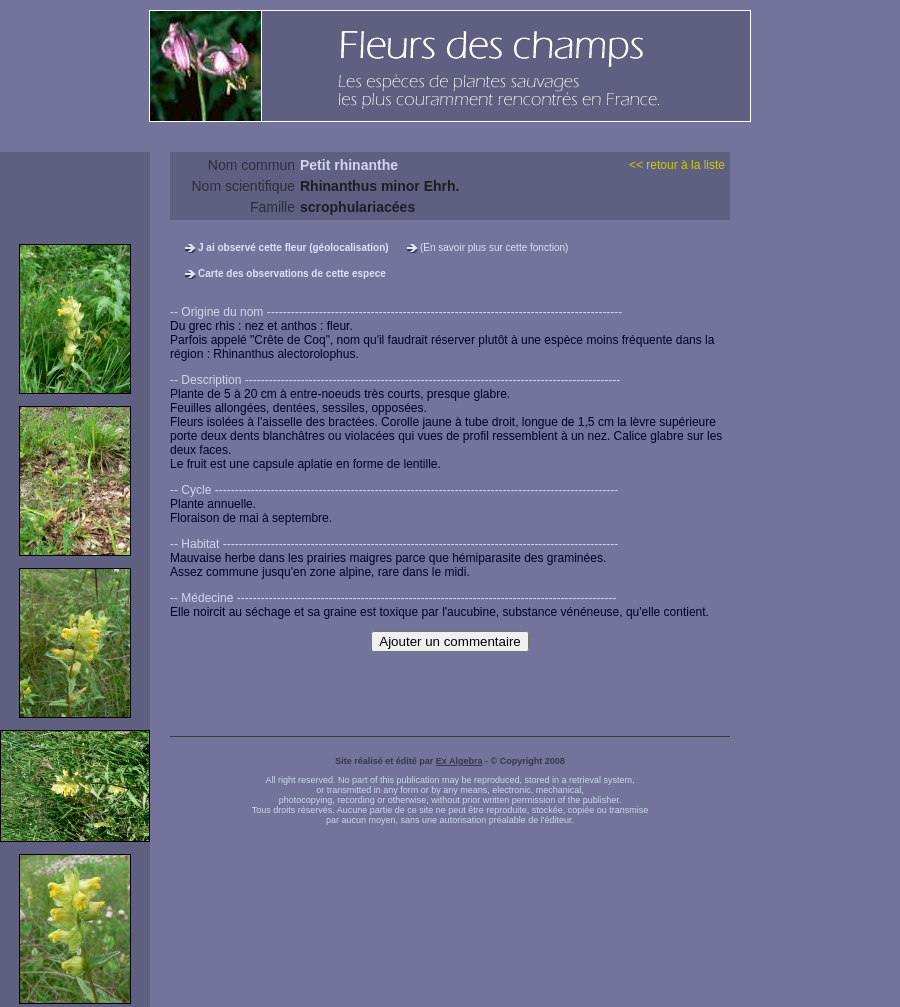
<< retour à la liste (677, 165)
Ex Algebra (459, 761)
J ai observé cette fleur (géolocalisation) (293, 247)
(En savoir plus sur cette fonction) (494, 247)
